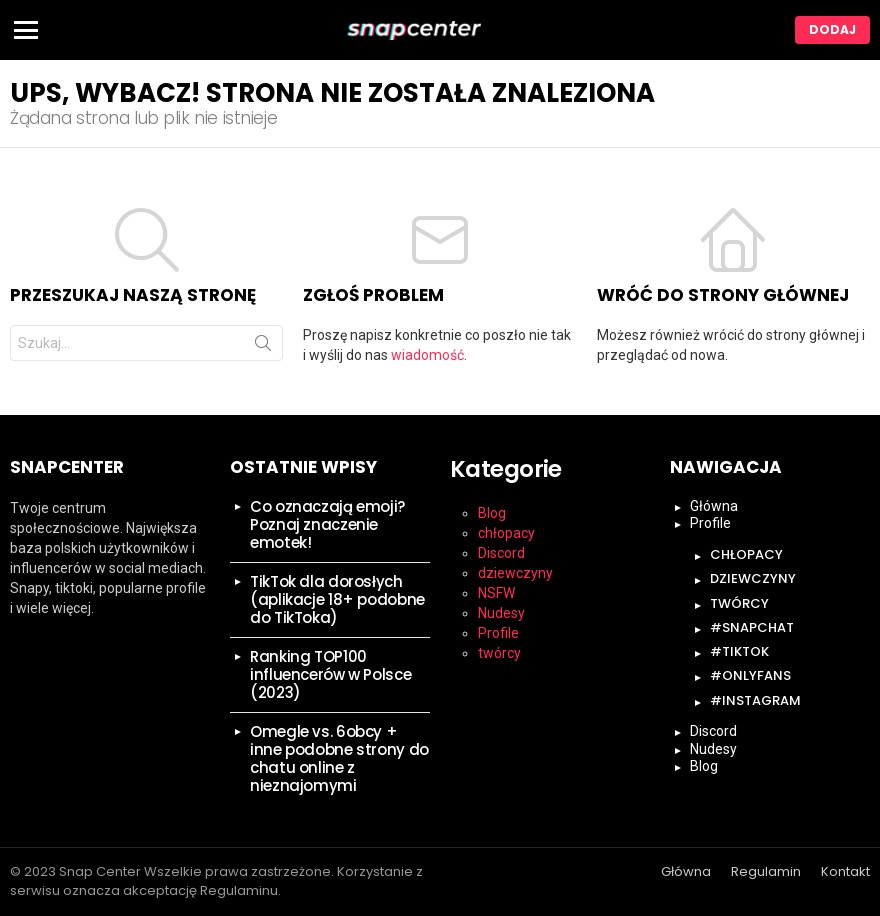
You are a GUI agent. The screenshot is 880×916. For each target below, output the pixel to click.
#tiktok (739, 651)
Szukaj (263, 347)
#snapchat (752, 627)
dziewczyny (515, 573)
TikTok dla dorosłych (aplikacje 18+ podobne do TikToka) (337, 599)
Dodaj (832, 29)
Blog (492, 513)
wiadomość (427, 355)
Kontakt (845, 872)
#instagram (755, 700)
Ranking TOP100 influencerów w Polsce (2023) (330, 674)
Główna (714, 506)
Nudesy (501, 613)
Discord (501, 553)
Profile (498, 633)
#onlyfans (750, 675)
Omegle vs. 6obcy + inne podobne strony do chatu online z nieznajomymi (339, 758)
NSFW (496, 593)
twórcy (499, 653)
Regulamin (766, 872)
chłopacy (506, 533)
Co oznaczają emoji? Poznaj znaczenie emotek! (327, 524)
